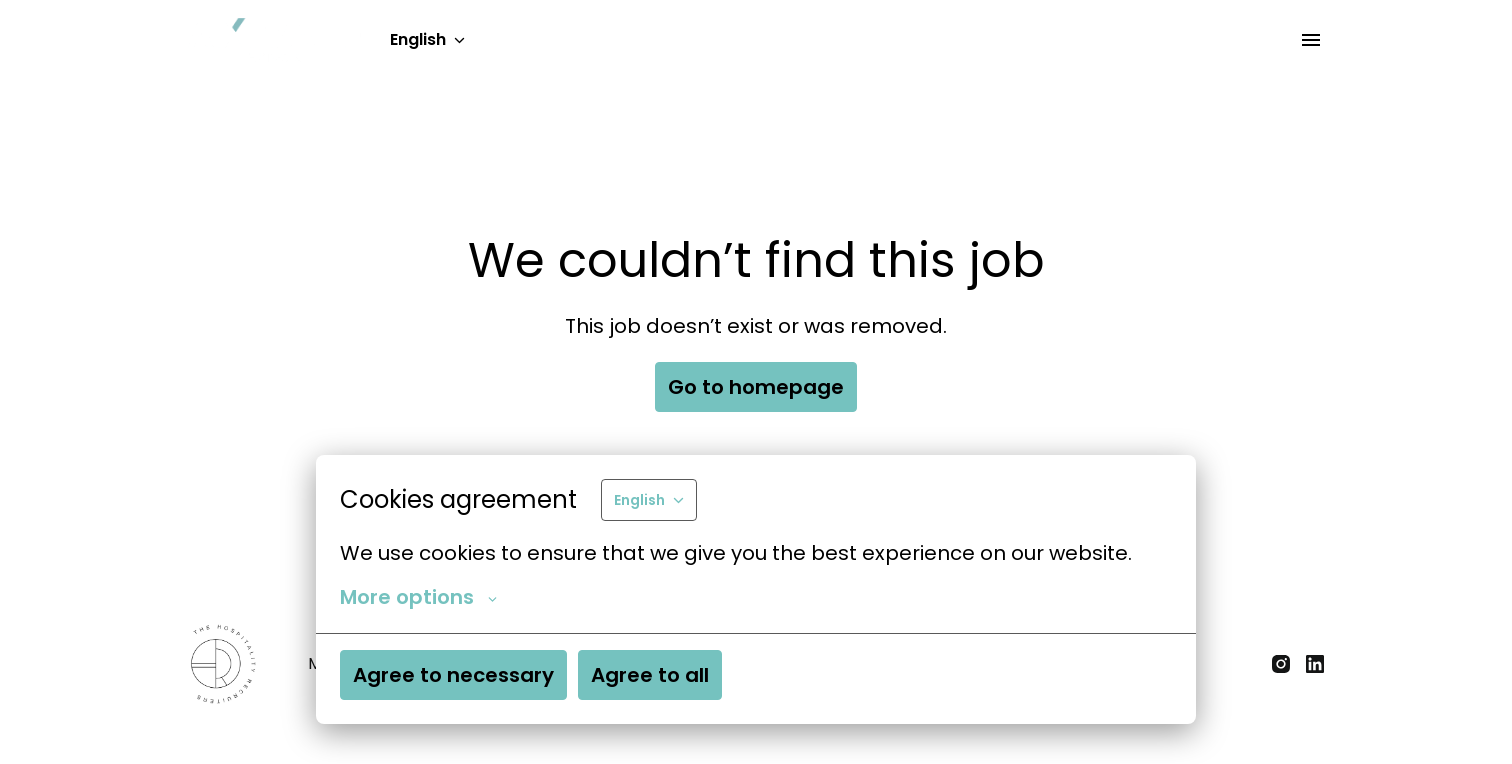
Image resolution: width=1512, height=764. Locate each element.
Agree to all (650, 675)
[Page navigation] (1311, 40)
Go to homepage (756, 387)
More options (418, 597)
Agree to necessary (453, 675)
